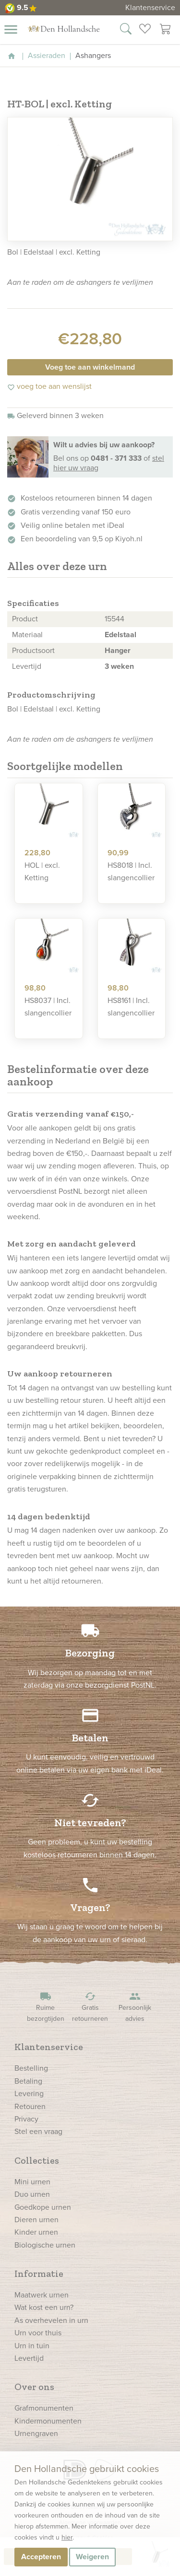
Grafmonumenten (43, 2407)
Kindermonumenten (48, 2420)
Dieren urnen (36, 2219)
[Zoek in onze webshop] (125, 30)
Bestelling (31, 2068)
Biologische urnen (44, 2244)
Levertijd (29, 2358)
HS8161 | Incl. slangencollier (131, 1006)
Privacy (26, 2118)
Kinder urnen (36, 2232)
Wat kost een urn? (43, 2307)
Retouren (30, 2106)
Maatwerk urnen (41, 2294)
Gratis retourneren (90, 2007)
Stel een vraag (38, 2131)
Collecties (36, 2160)
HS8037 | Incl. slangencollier (48, 1006)
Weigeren (92, 2556)
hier (66, 2537)
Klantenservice (150, 7)
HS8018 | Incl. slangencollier (131, 871)
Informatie (38, 2273)
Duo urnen (32, 2194)
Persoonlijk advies (134, 2007)
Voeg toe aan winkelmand (90, 367)
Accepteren (41, 2556)
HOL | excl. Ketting (42, 871)
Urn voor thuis (37, 2332)
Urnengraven (36, 2433)
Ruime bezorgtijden (45, 2007)
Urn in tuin (31, 2345)
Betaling (28, 2080)
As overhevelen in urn (51, 2320)
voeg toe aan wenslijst (49, 386)
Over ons (34, 2386)
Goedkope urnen (42, 2207)
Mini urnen (32, 2181)
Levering (29, 2093)
